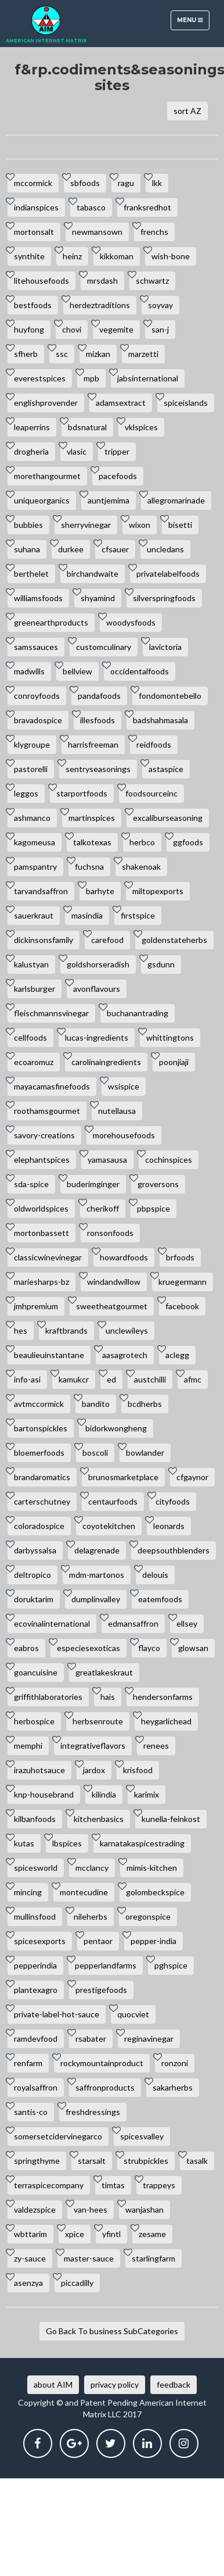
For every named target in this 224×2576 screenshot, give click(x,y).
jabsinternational (147, 378)
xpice (74, 2234)
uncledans (165, 549)
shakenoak (141, 866)
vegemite (116, 329)
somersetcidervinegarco (58, 2136)
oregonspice (148, 1916)
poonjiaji (174, 1062)
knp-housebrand (44, 1794)
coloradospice (39, 1526)
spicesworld (35, 1868)
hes (20, 1330)
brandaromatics (42, 1477)
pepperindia (35, 1965)
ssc (62, 354)
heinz (72, 256)
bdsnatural (87, 427)
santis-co (31, 2112)
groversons (158, 1184)
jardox (94, 1770)
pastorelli (31, 769)
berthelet (31, 573)
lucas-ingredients (96, 1037)
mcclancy (92, 1868)
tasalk (197, 2161)
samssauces (36, 647)
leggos (26, 793)
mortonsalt (34, 232)
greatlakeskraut (104, 1672)
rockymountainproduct (101, 2063)
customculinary (103, 647)
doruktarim (33, 1599)
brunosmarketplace (123, 1477)
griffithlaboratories (48, 1697)
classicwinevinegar (48, 1257)
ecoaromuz (33, 1062)
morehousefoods (124, 1135)
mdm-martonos (96, 1575)
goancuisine (35, 1672)
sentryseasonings (98, 769)
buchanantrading (137, 1013)
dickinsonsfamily (43, 940)
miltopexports (157, 891)
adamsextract (121, 403)
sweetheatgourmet (111, 1306)
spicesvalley (142, 2136)
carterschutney (42, 1501)
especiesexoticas (88, 1648)
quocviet (133, 2014)
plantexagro (35, 1990)
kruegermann (182, 1282)
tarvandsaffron (41, 891)
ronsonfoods (110, 1233)
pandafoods (99, 696)
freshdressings (93, 2112)
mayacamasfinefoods (52, 1086)
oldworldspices (41, 1208)
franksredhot (147, 207)
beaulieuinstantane (49, 1355)
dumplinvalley (95, 1599)
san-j (160, 329)
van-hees (90, 2209)
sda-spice (31, 1184)
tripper (116, 451)
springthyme (37, 2161)
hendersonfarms (163, 1697)
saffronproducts (105, 2087)
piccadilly (77, 2283)
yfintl (111, 2234)
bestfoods (33, 305)
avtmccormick (39, 1404)
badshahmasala (160, 720)
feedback (173, 2384)
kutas (24, 1843)
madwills (29, 671)
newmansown (97, 232)
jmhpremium (36, 1306)
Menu (192, 23)
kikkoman (116, 256)
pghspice (170, 1965)
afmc (192, 1379)
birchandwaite (92, 573)
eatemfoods (160, 1599)
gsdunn (161, 964)
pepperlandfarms (105, 1965)
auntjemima (108, 500)
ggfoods (188, 842)
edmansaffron (133, 1623)
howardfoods (124, 1257)
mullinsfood (35, 1916)
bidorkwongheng (116, 1428)
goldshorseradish (98, 964)
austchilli (150, 1379)
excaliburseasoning (168, 818)
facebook (182, 1306)
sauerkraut (33, 915)
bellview (77, 671)
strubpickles (146, 2161)
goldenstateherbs (174, 940)
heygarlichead (166, 1721)
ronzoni (174, 2063)
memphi (28, 1745)
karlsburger (34, 989)
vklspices (141, 427)
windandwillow (113, 1282)
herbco (142, 842)
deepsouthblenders (173, 1550)
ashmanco (32, 818)
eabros (26, 1648)
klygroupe (32, 744)
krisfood (138, 1770)
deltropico (32, 1575)
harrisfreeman (93, 744)
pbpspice (153, 1208)
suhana (27, 549)
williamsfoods (38, 598)
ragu (126, 183)
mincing (28, 1892)
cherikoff (102, 1208)
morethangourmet (47, 476)
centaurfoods (113, 1501)
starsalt (92, 2161)
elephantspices (42, 1159)
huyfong (29, 329)
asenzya (28, 2283)
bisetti (180, 525)
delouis (155, 1575)
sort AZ (187, 111)
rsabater (90, 2038)
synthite (29, 256)
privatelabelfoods (168, 573)
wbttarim (30, 2234)
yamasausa (107, 1159)
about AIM (53, 2384)
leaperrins (32, 427)
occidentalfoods (139, 671)
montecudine (84, 1892)
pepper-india (153, 1941)
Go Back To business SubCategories (112, 2331)
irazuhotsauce (39, 1770)
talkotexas (92, 842)
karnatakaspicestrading (142, 1843)
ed (111, 1379)
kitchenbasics (99, 1819)
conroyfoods (37, 696)
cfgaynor (192, 1477)
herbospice (34, 1721)
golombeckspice (155, 1892)
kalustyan (31, 964)
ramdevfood (35, 2038)
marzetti (143, 354)
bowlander (145, 1452)
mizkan (98, 354)
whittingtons (170, 1037)
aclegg (177, 1355)
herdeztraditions (100, 305)
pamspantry (35, 866)
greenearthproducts (51, 622)
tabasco (91, 207)
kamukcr (74, 1379)
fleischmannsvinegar (51, 1013)
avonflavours (96, 989)
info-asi (27, 1379)
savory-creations (44, 1135)
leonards (169, 1526)
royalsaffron (35, 2087)
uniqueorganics (42, 500)
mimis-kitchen (152, 1868)
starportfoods (81, 793)
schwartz (152, 280)
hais (107, 1697)
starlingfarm (153, 2258)
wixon (139, 525)
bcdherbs (145, 1404)
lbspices (67, 1843)
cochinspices (168, 1159)
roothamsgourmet (47, 1111)
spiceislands (186, 403)
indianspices (36, 207)
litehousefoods (41, 280)
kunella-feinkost (171, 1819)
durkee (71, 549)
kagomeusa (34, 842)
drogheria (31, 451)
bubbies (28, 525)
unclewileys (127, 1330)
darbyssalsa (35, 1550)
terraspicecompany (49, 2185)
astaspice (166, 769)
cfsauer (115, 549)
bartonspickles (40, 1428)
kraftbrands (66, 1330)
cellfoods (30, 1037)
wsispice (123, 1086)
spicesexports (40, 1941)
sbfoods (85, 183)
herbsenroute (98, 1721)
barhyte (100, 891)
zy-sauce (30, 2258)
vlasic (76, 451)
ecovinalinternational (52, 1623)
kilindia (104, 1794)
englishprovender (46, 403)
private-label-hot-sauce (56, 2014)
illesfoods (97, 720)
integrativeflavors (92, 1745)
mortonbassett (41, 1233)
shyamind (98, 598)
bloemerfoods (39, 1452)
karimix (146, 1794)
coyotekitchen (108, 1526)
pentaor (98, 1941)
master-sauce (89, 2258)
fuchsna (89, 866)
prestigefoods (101, 1990)
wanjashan (144, 2209)
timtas (113, 2185)
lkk (157, 183)
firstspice (138, 915)
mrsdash (102, 280)
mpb (91, 378)
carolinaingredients (106, 1062)
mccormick (33, 183)
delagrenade (97, 1550)
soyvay (160, 305)
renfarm (28, 2063)
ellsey (186, 1623)
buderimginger (93, 1184)
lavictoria (165, 647)
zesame (152, 2234)
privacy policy (115, 2384)
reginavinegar (149, 2038)
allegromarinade (176, 500)
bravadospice (38, 720)
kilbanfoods (35, 1819)
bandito (96, 1404)
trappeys (159, 2185)
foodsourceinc (151, 793)
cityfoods (173, 1501)
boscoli (95, 1452)
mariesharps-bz (41, 1282)
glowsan (193, 1648)
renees (156, 1745)
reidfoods (153, 744)
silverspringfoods (164, 598)
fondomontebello (170, 696)
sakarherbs (173, 2087)
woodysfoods (131, 622)
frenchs (154, 232)
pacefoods (118, 476)
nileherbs (90, 1916)
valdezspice (35, 2209)
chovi (71, 329)
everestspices (40, 378)
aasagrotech (124, 1355)
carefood (107, 940)
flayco (149, 1648)
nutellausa (117, 1111)
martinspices (91, 818)
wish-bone (170, 256)
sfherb (26, 354)
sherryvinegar (86, 525)
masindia (87, 915)
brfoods (180, 1257)
